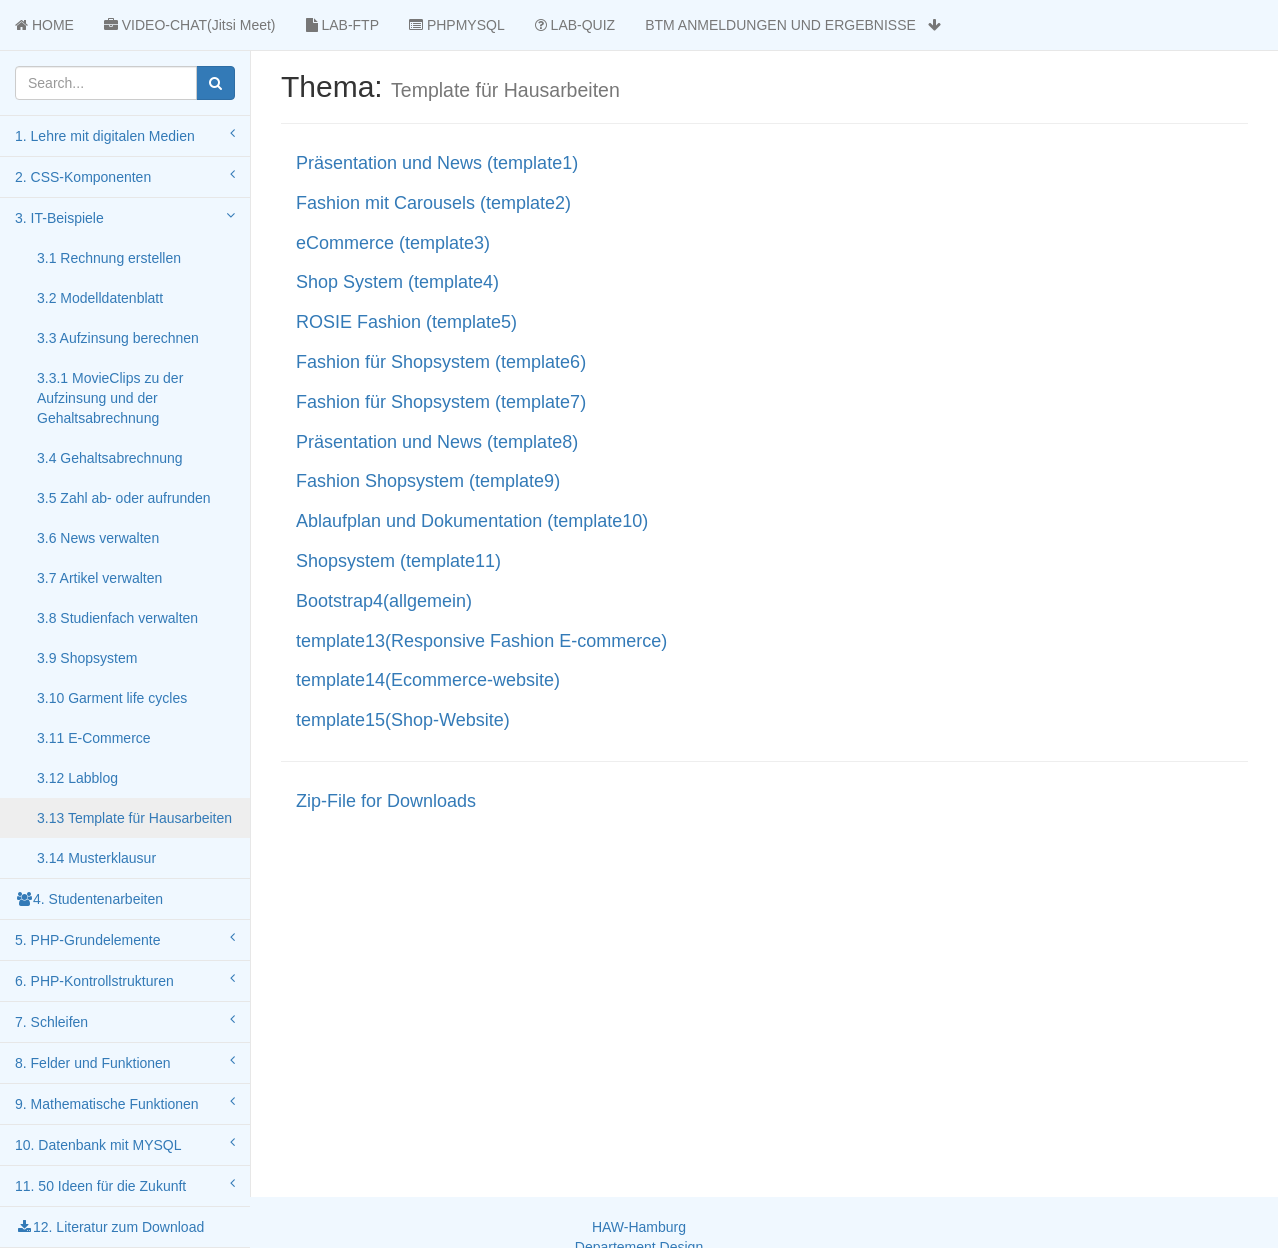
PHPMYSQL (457, 25)
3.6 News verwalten (98, 538)
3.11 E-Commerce (94, 738)
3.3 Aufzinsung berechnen (118, 338)
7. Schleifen (125, 1021)
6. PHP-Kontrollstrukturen (125, 980)
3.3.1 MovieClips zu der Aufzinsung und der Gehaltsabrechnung (110, 398)
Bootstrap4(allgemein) (384, 601)
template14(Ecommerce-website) (428, 680)
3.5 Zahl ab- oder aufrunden (124, 498)
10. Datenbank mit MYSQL (125, 1144)
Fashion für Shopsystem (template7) (441, 402)
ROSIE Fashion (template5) (406, 322)
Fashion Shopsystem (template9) (428, 481)
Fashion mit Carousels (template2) (433, 203)
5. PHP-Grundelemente (125, 939)
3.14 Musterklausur (96, 858)
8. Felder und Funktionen (125, 1062)
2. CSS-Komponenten (125, 176)
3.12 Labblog (77, 778)
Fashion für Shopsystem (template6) (441, 362)
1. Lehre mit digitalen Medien (125, 135)
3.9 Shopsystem (87, 658)
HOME (44, 25)
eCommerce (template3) (393, 243)
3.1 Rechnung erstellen (109, 258)
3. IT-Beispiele (125, 217)
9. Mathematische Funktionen (125, 1103)
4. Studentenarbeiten (89, 899)
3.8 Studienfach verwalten (117, 618)
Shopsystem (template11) (398, 561)
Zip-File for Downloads (386, 801)
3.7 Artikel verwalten (99, 578)
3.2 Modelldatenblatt (100, 298)
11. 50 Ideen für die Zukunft (125, 1185)
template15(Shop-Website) (403, 720)
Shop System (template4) (397, 282)
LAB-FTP (342, 25)
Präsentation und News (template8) (437, 442)
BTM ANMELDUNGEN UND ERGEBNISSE (792, 25)
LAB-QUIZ (575, 25)
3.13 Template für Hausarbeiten (134, 818)
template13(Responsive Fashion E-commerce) (481, 641)
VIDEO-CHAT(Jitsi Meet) (190, 25)
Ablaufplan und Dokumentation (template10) (472, 521)
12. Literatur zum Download (109, 1227)
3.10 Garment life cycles (112, 698)
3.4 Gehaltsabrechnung (110, 458)
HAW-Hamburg (639, 1227)
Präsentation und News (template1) (437, 163)
